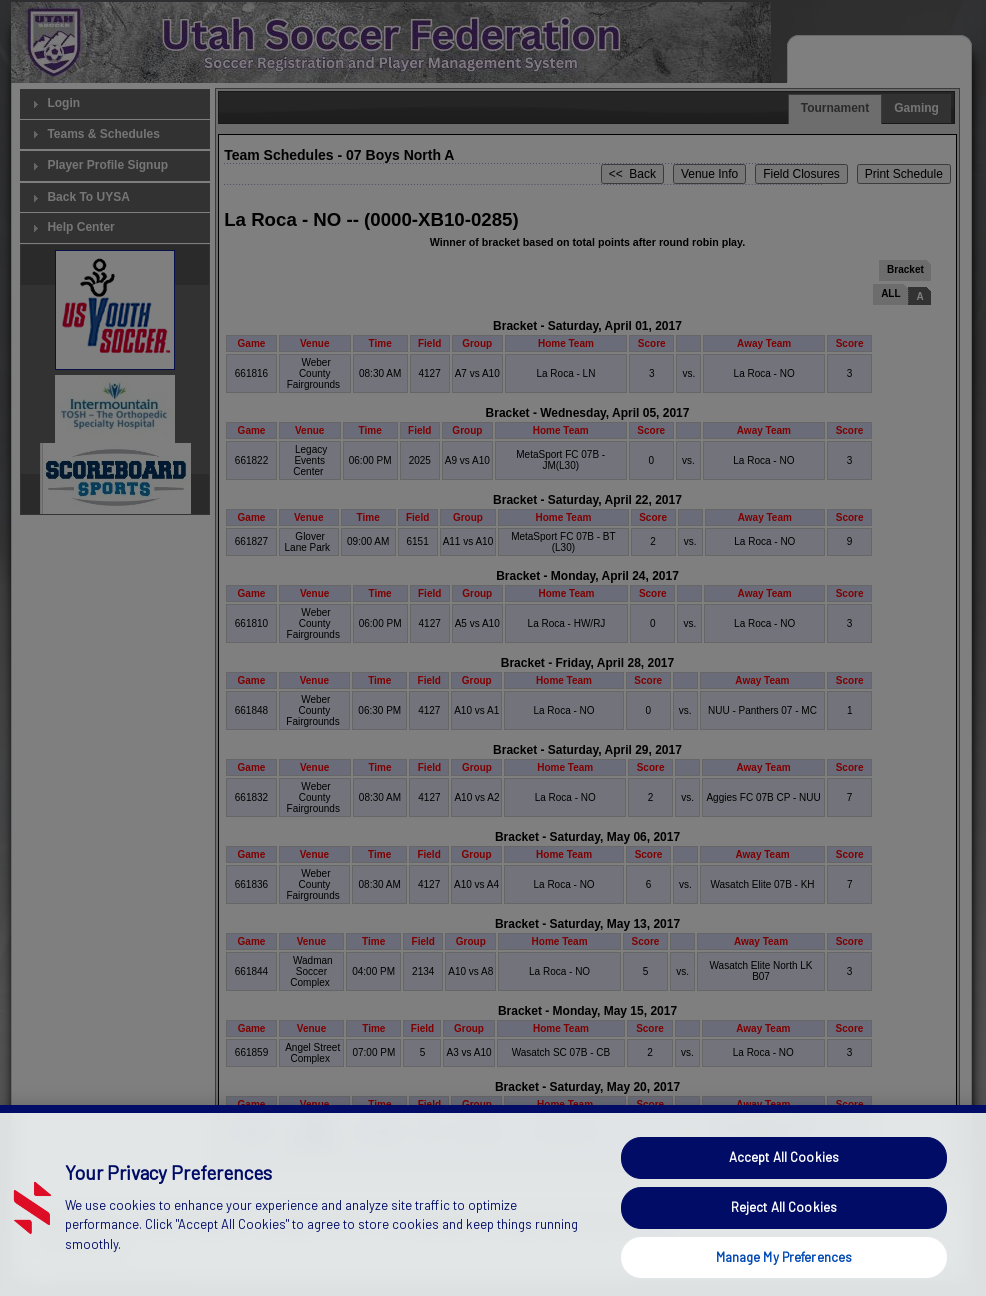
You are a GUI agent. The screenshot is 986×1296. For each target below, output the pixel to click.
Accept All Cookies (784, 1192)
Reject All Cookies (784, 1241)
